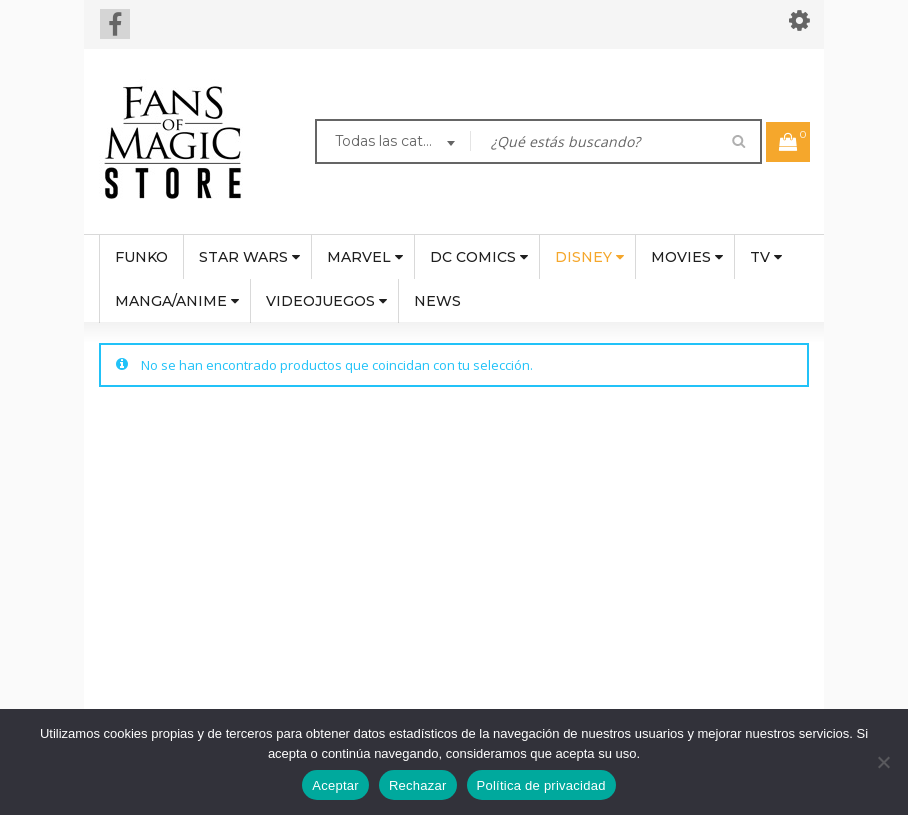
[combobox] (393, 144)
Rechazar (418, 785)
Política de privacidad (541, 785)
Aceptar (335, 785)
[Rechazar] (883, 762)
